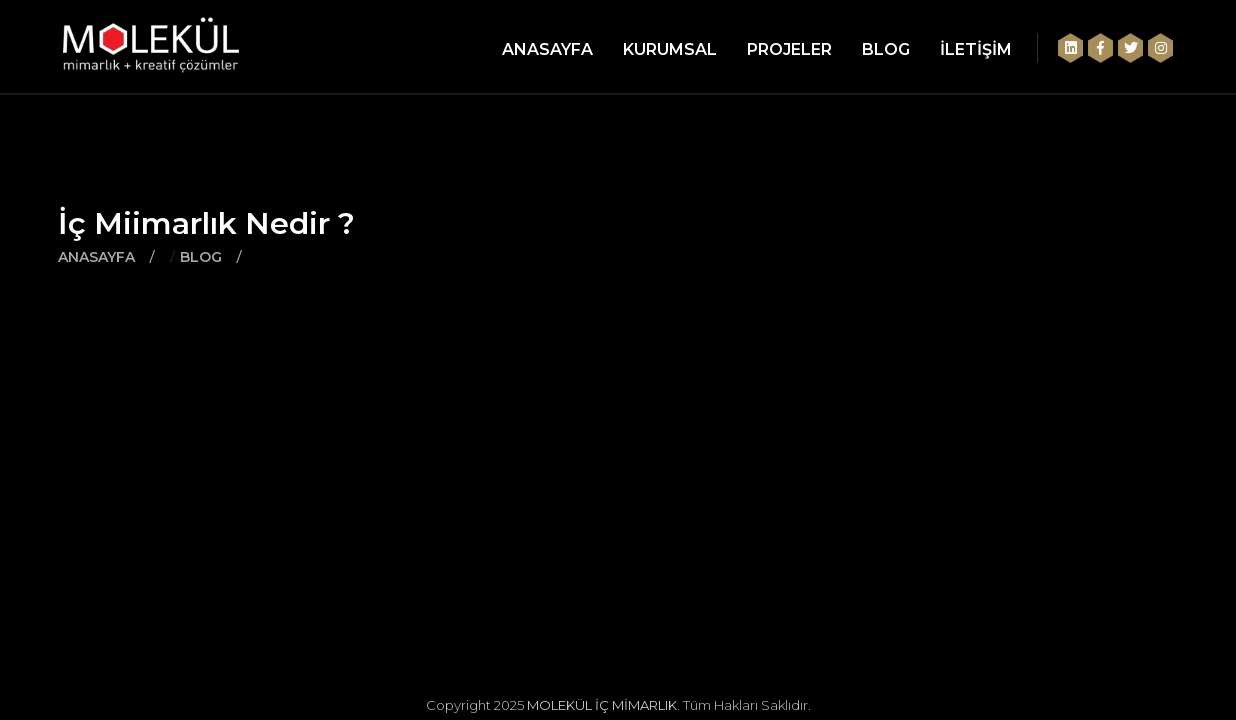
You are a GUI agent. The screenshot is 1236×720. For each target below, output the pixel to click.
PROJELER (789, 49)
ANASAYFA (547, 49)
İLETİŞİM (976, 49)
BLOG (886, 49)
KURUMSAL (670, 49)
